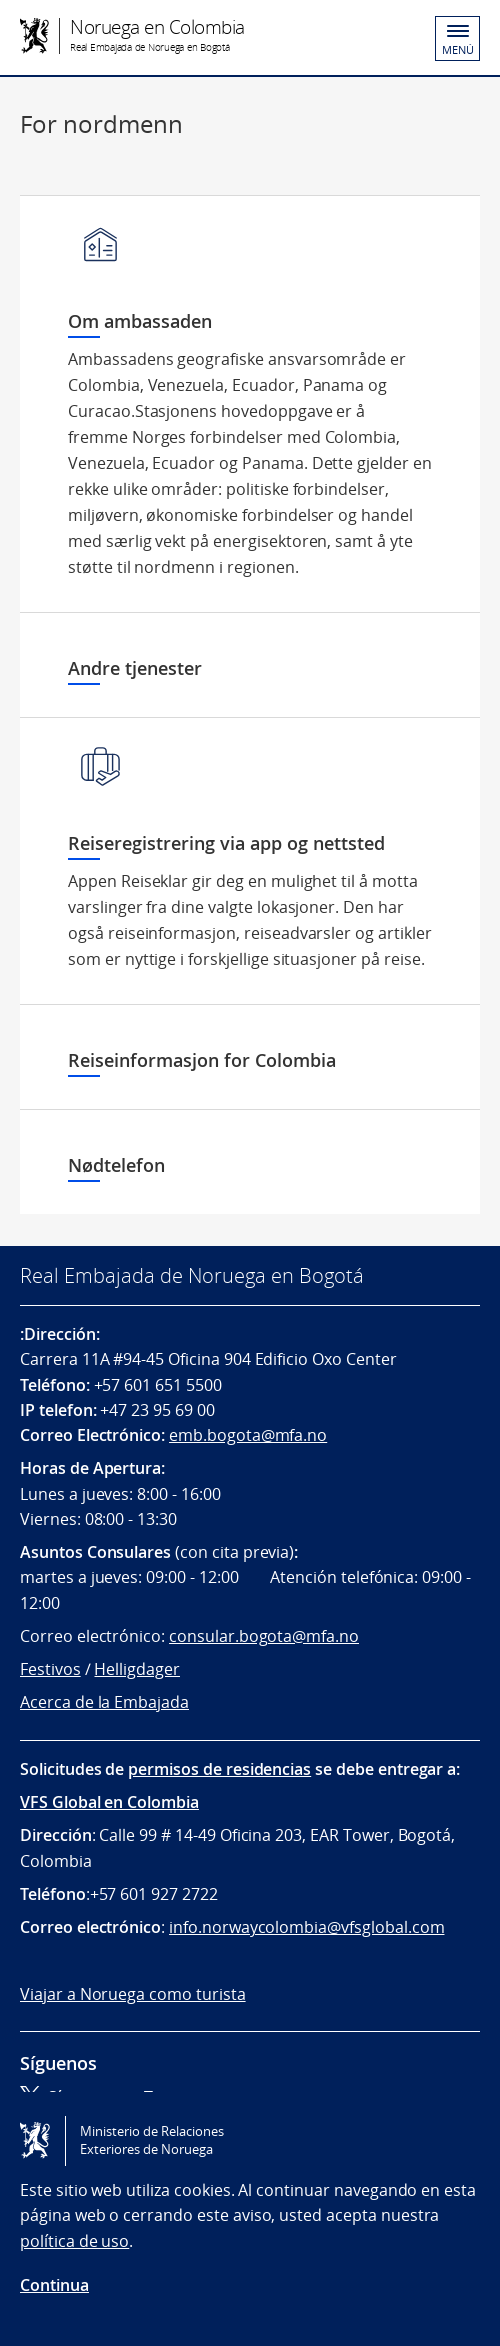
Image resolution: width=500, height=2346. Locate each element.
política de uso (74, 2241)
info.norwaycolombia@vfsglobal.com (306, 1927)
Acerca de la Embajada (104, 1702)
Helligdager (136, 1669)
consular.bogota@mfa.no (264, 1636)
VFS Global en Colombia (109, 1802)
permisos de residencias (219, 1769)
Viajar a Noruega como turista (133, 1994)
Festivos (50, 1669)
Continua (54, 2285)
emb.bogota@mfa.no (248, 1435)
